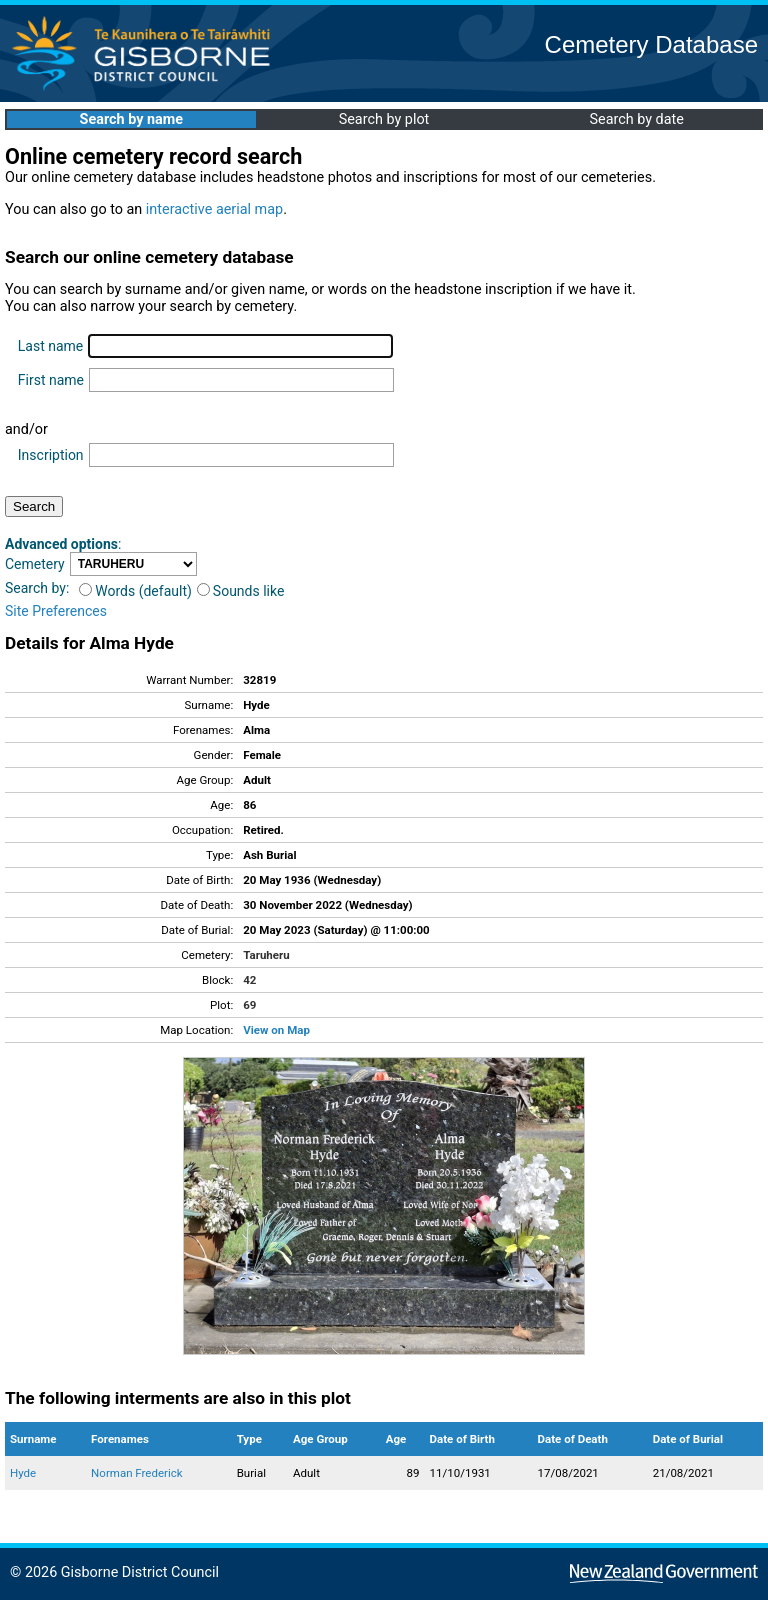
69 (249, 1005)
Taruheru (266, 955)
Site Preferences (56, 611)
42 (249, 980)
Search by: (37, 588)
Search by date (636, 119)
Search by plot (384, 119)
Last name (50, 346)
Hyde (23, 1473)
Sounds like (241, 591)
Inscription (51, 455)
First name (51, 380)
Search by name (131, 119)
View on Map (276, 1030)
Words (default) (135, 591)
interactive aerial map (214, 209)
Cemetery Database (651, 44)
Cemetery (35, 564)
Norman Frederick (137, 1473)
